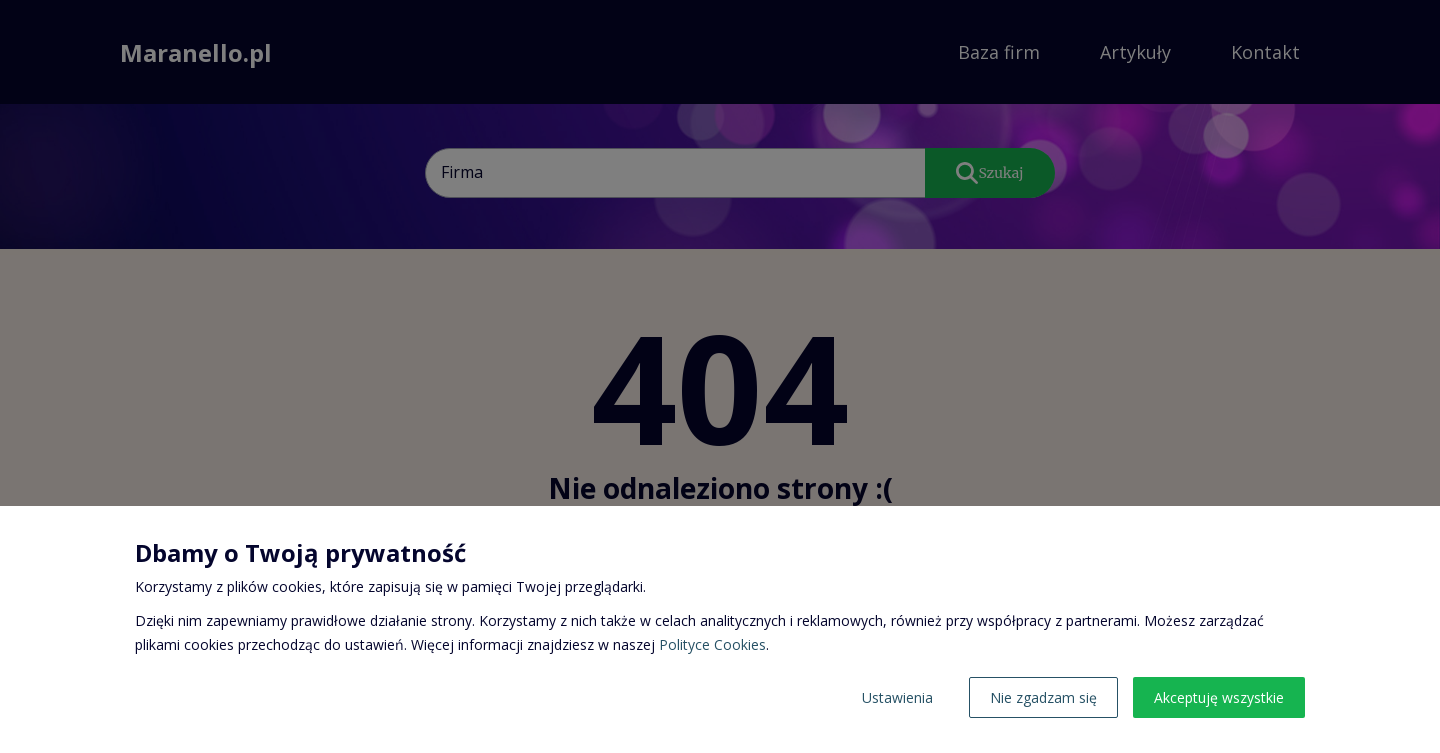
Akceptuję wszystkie (1219, 697)
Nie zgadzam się (1043, 697)
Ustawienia (897, 697)
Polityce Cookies (712, 644)
